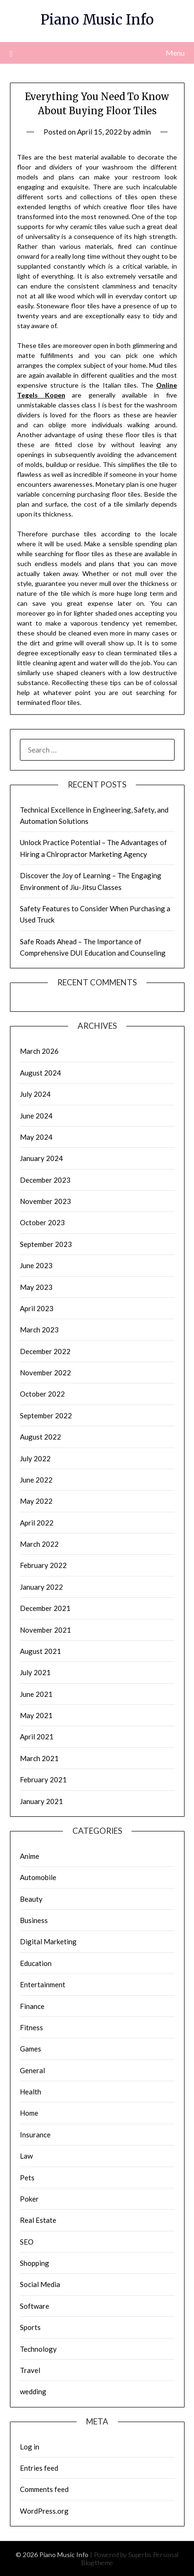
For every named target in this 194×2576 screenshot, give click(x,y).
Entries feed (39, 2468)
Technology (38, 2349)
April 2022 (36, 1522)
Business (34, 1920)
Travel (30, 2370)
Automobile (38, 1877)
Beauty (31, 1899)
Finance (32, 2006)
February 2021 (43, 1779)
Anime (29, 1856)
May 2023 (36, 1287)
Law (26, 2156)
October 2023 (42, 1222)
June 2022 (36, 1479)
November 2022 (45, 1372)
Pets (27, 2177)
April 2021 (36, 1736)
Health (30, 2091)
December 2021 (45, 1608)
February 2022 (43, 1565)
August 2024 (40, 1072)
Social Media (40, 2284)
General (32, 2070)
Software (34, 2306)
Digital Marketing (48, 1941)
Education (36, 1963)
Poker (29, 2199)
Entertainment (42, 1984)
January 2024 (41, 1158)
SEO (27, 2241)
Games (30, 2048)
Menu (175, 52)
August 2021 (40, 1651)
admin (141, 131)
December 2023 (45, 1180)
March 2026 (39, 1051)
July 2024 (35, 1094)
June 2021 (36, 1694)
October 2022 (42, 1394)
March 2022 (39, 1544)
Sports (30, 2327)
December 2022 (45, 1351)
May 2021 (36, 1715)
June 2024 (36, 1115)
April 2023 (36, 1308)
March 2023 (39, 1329)
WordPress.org (44, 2511)
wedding (33, 2391)
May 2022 (36, 1501)
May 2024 (36, 1137)
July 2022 (35, 1458)
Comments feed (44, 2489)
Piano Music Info (97, 19)
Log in (29, 2446)
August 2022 (40, 1436)
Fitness (31, 2027)
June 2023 (36, 1265)
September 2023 (46, 1244)
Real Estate (38, 2220)
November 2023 (45, 1201)
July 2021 (35, 1672)
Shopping (34, 2263)
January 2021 (41, 1801)
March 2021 (39, 1758)
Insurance (35, 2134)
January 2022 (41, 1587)
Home (29, 2113)
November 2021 (45, 1630)
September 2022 (46, 1415)
